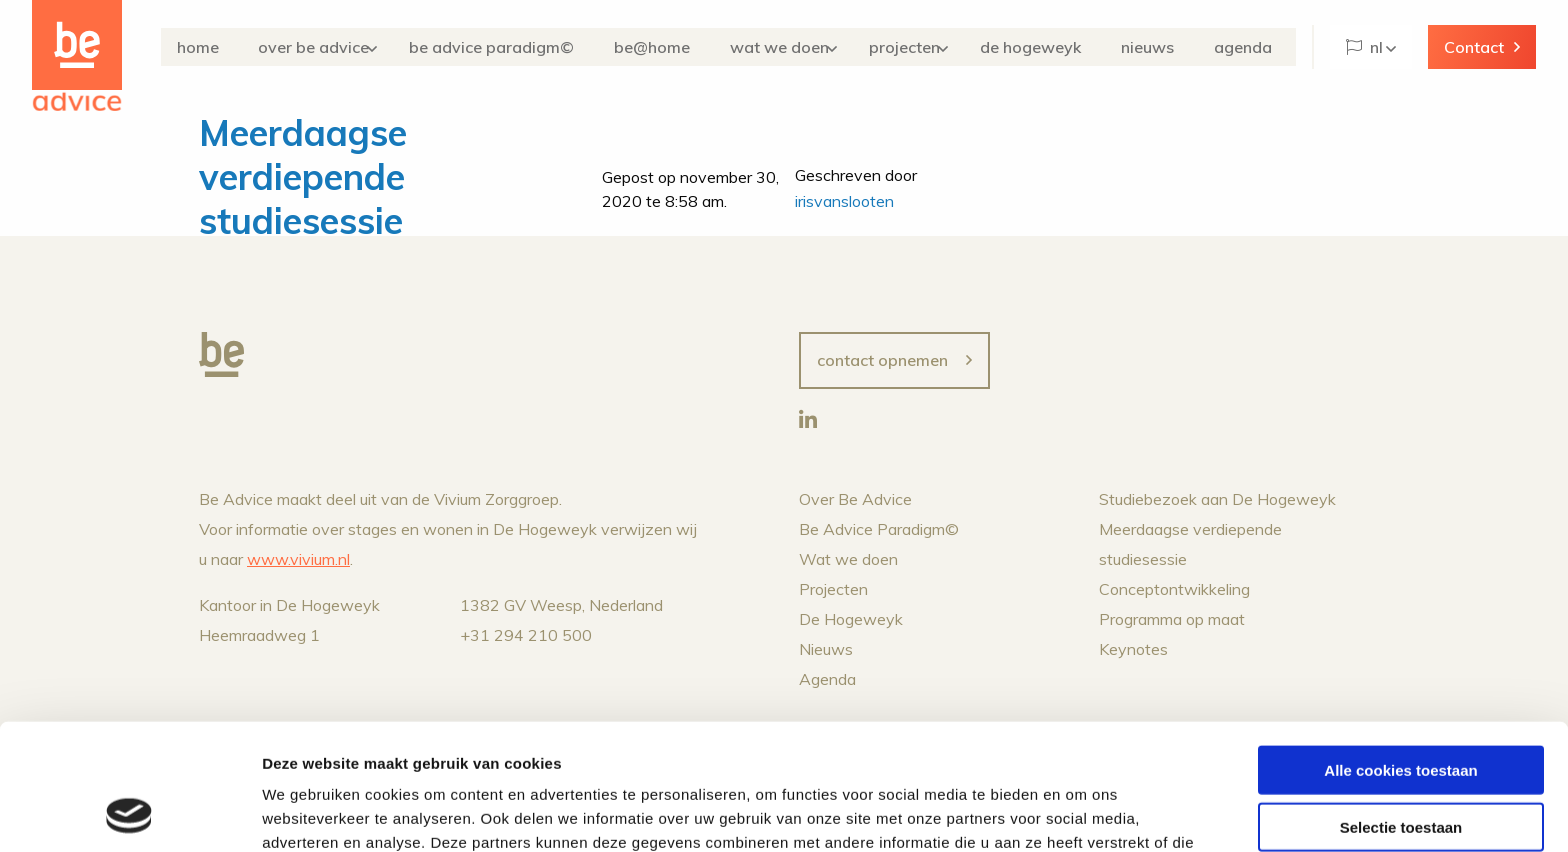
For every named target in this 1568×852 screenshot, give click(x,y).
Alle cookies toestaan (1400, 651)
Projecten (923, 47)
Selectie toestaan (1401, 708)
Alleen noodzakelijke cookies (1401, 764)
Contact (1474, 47)
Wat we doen (794, 47)
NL (1364, 47)
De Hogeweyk (1054, 47)
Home (231, 47)
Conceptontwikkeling (1174, 589)
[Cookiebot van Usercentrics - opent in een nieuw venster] (129, 813)
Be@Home (675, 47)
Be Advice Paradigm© (522, 47)
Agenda (1251, 47)
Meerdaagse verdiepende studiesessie (303, 176)
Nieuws (1163, 47)
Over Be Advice (339, 47)
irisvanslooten (844, 201)
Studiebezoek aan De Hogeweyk (1217, 499)
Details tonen (1080, 812)
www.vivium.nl (298, 559)
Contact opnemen (882, 360)
